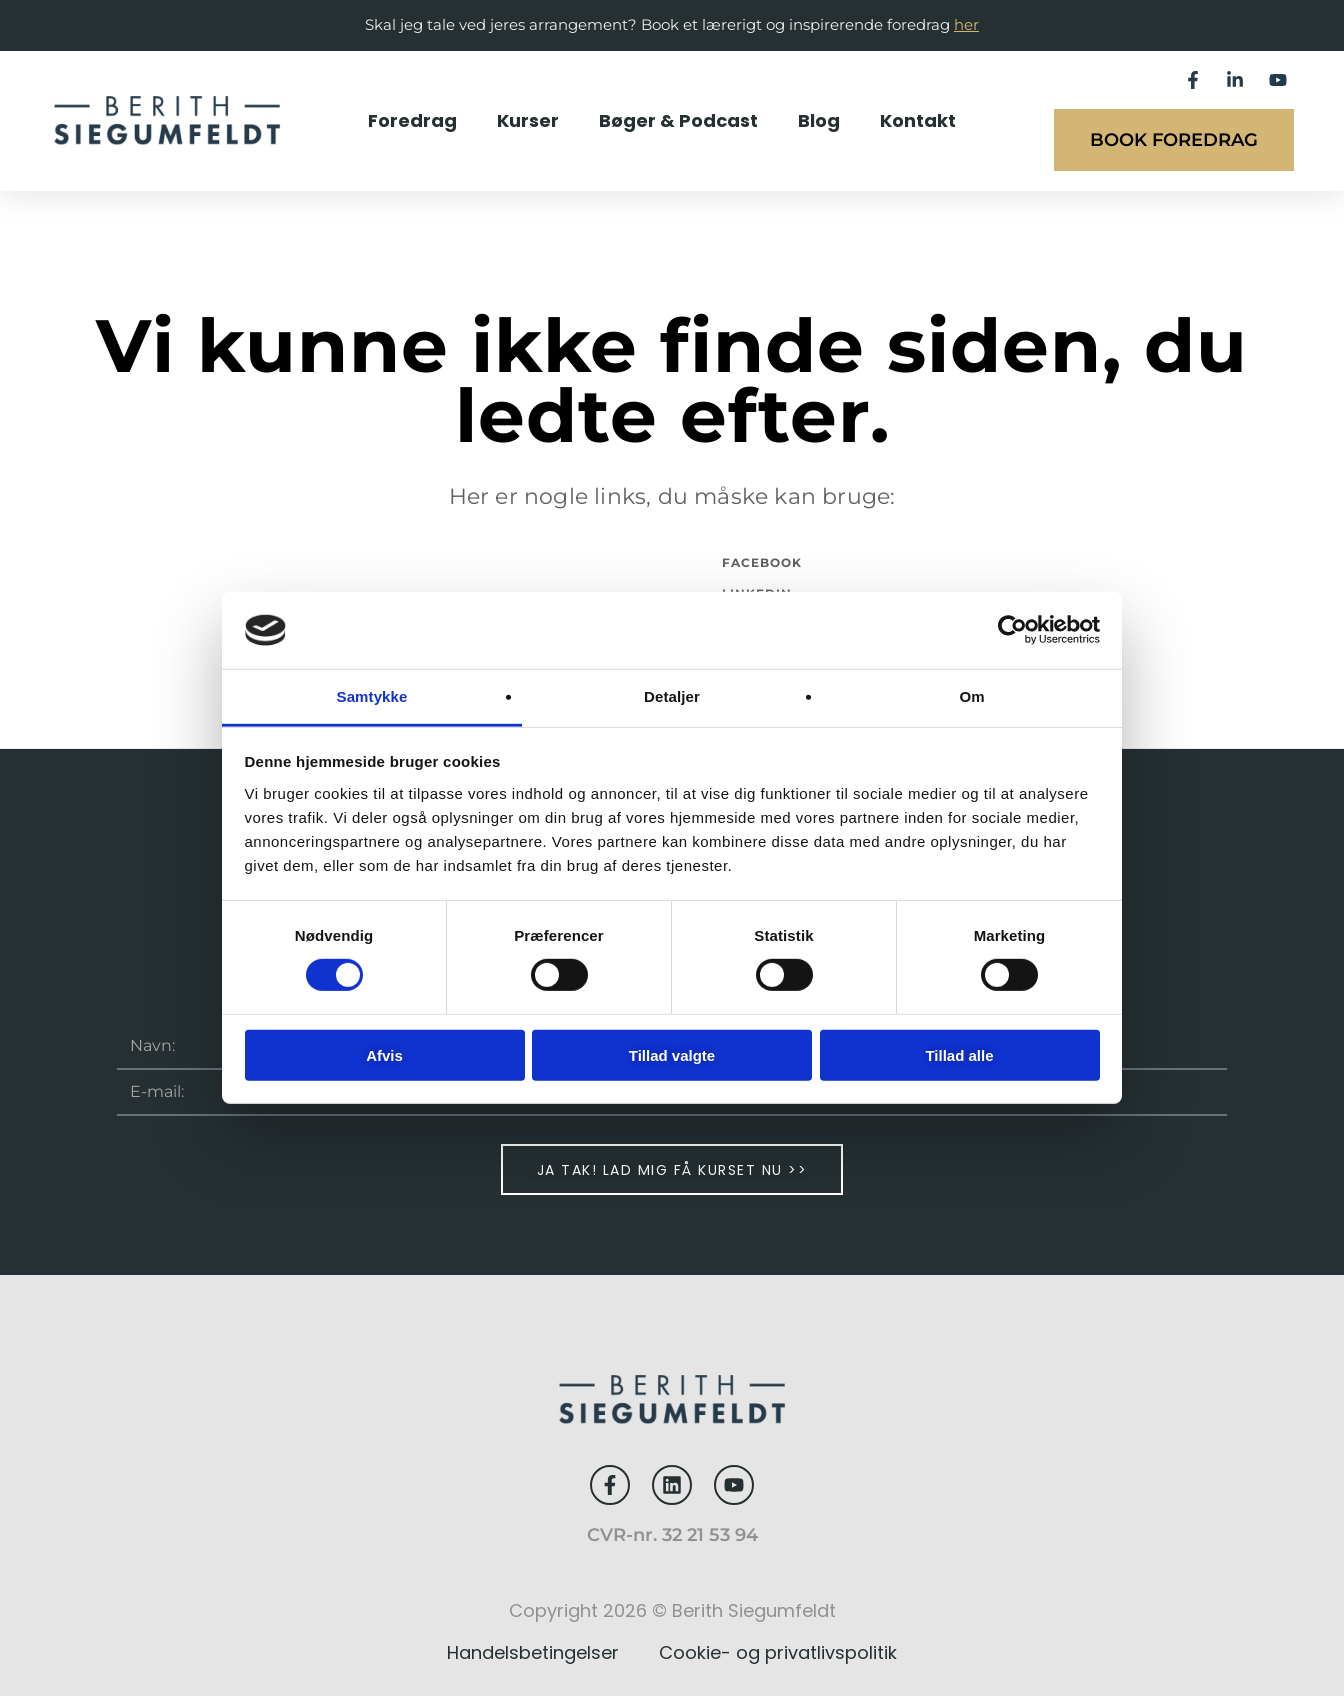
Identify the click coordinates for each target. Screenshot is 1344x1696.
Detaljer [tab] (672, 696)
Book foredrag (1174, 140)
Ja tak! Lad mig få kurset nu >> (672, 1170)
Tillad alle (959, 1054)
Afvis (384, 1054)
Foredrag (412, 120)
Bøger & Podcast (678, 120)
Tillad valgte (672, 1054)
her (966, 24)
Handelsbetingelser (533, 1652)
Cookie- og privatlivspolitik (778, 1652)
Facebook (762, 562)
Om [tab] (971, 696)
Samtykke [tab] (372, 696)
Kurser (528, 120)
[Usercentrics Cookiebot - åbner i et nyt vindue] (1012, 630)
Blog (819, 120)
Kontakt (918, 120)
